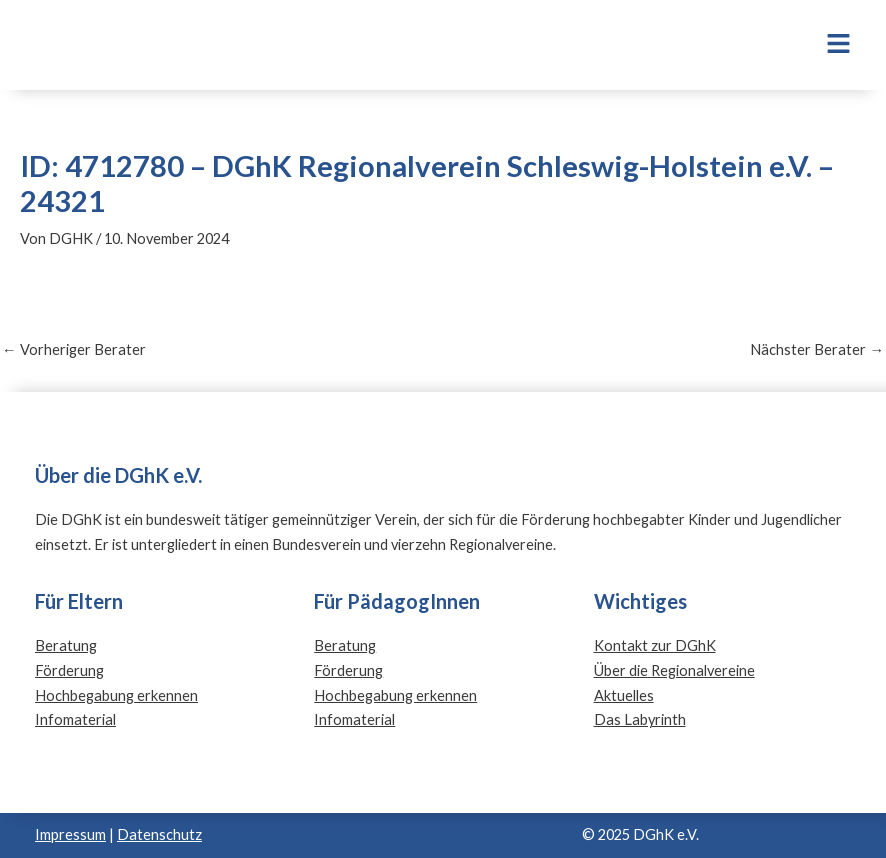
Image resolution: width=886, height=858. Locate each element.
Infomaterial (75, 719)
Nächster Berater (817, 350)
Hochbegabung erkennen (116, 695)
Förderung (69, 670)
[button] (749, 45)
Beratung (66, 645)
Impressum (70, 834)
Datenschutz (159, 834)
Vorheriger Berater (74, 350)
